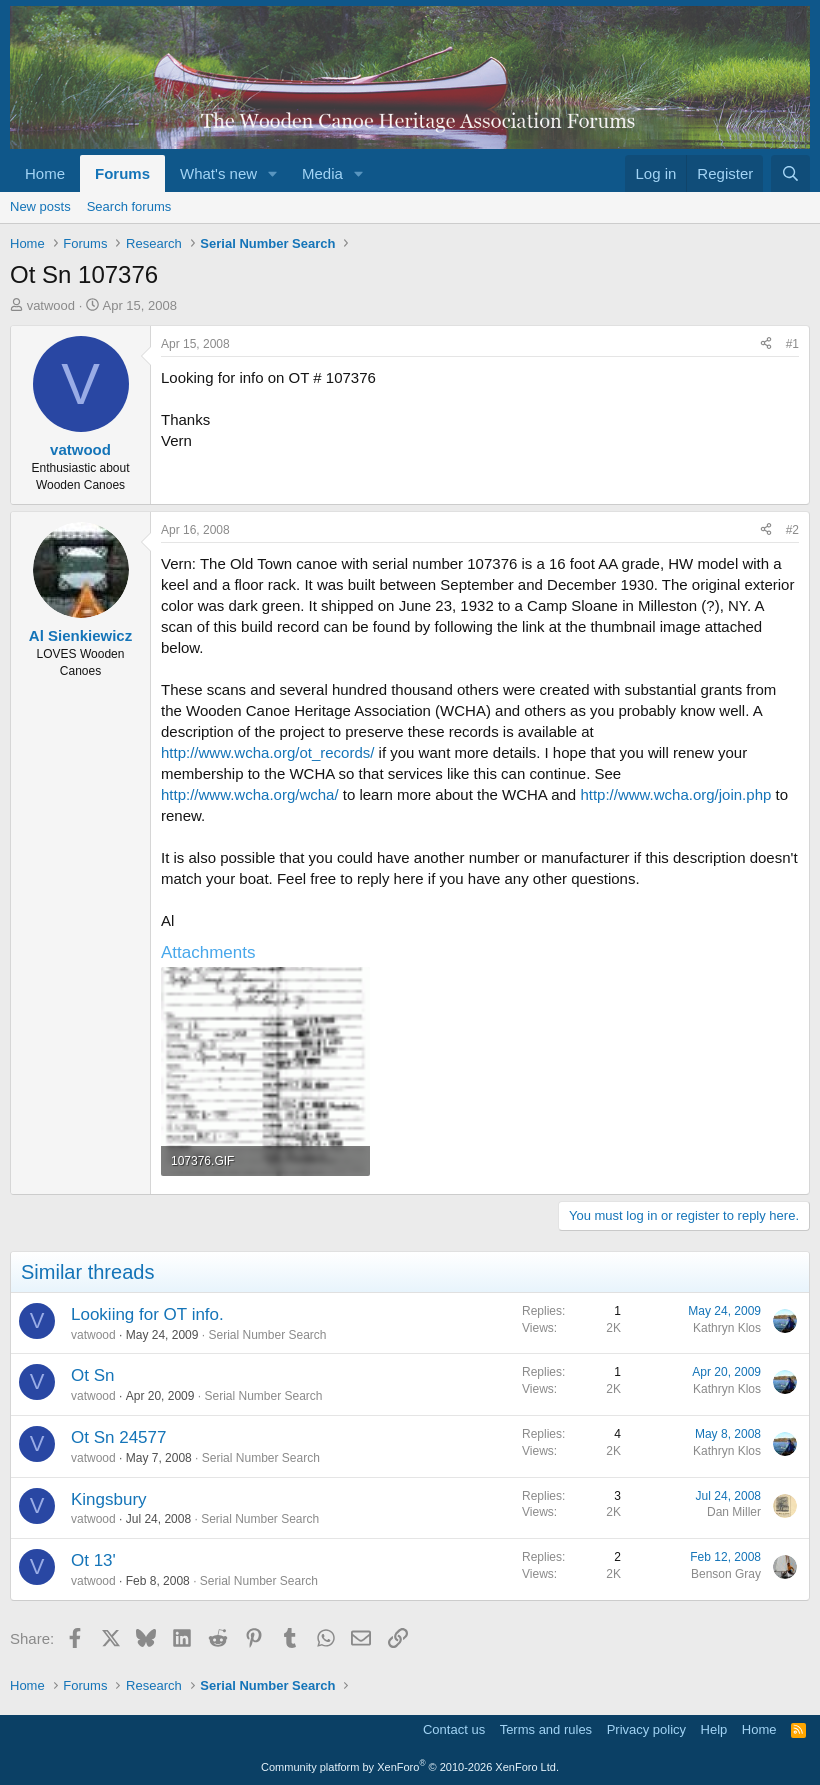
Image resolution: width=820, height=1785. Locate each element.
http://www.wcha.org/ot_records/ (267, 752)
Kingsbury (109, 1499)
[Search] (790, 173)
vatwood (51, 305)
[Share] (766, 344)
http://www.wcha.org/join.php (675, 794)
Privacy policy (646, 1729)
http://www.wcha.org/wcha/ (250, 794)
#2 (792, 530)
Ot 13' (93, 1560)
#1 (792, 344)
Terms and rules (546, 1729)
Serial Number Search (267, 1335)
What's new (218, 173)
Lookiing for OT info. (147, 1314)
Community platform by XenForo (410, 1767)
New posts (40, 206)
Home (45, 173)
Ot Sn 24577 (118, 1437)
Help (714, 1729)
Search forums (129, 206)
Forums (122, 173)
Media (322, 173)
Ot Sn (92, 1375)
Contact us (454, 1729)
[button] (273, 173)
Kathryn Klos (727, 1328)
